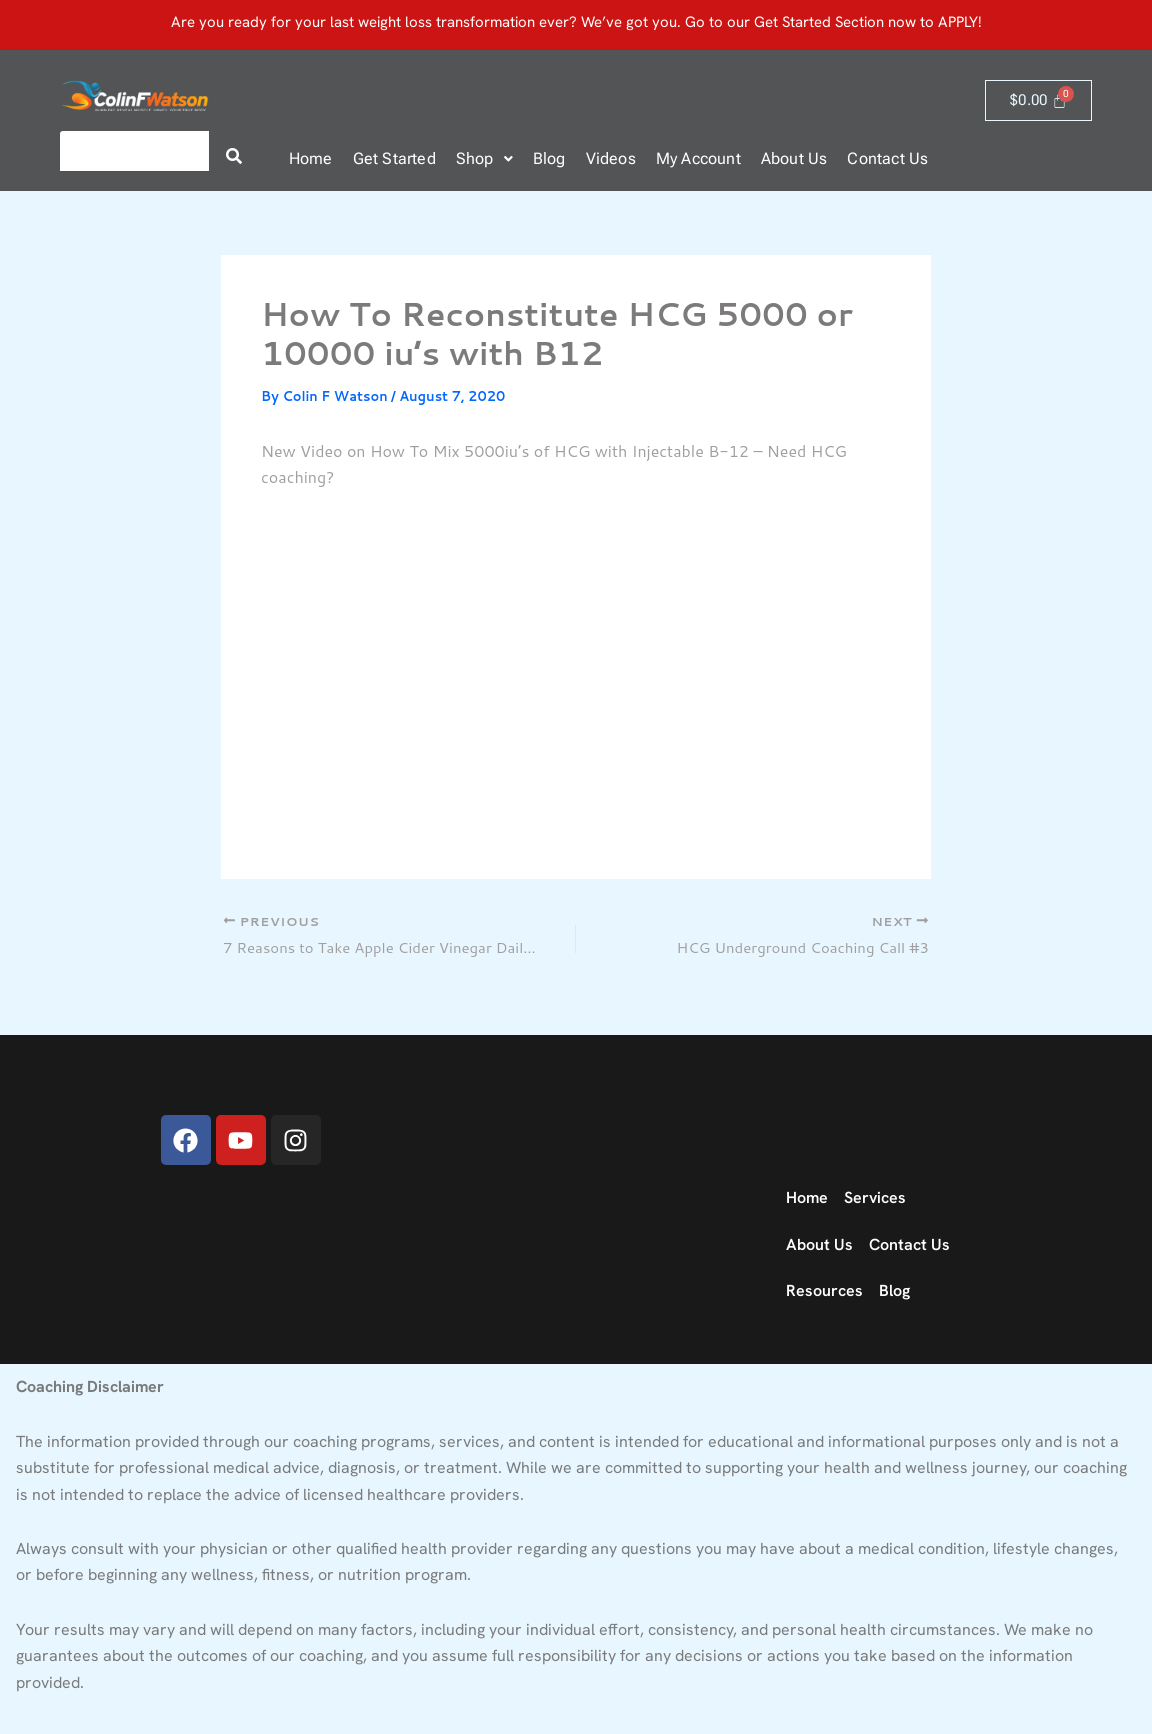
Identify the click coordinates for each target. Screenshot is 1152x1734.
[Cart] (1038, 100)
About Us (794, 158)
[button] (484, 159)
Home (311, 158)
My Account (698, 158)
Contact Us (887, 158)
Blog (549, 158)
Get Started (394, 158)
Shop (484, 158)
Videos (611, 158)
